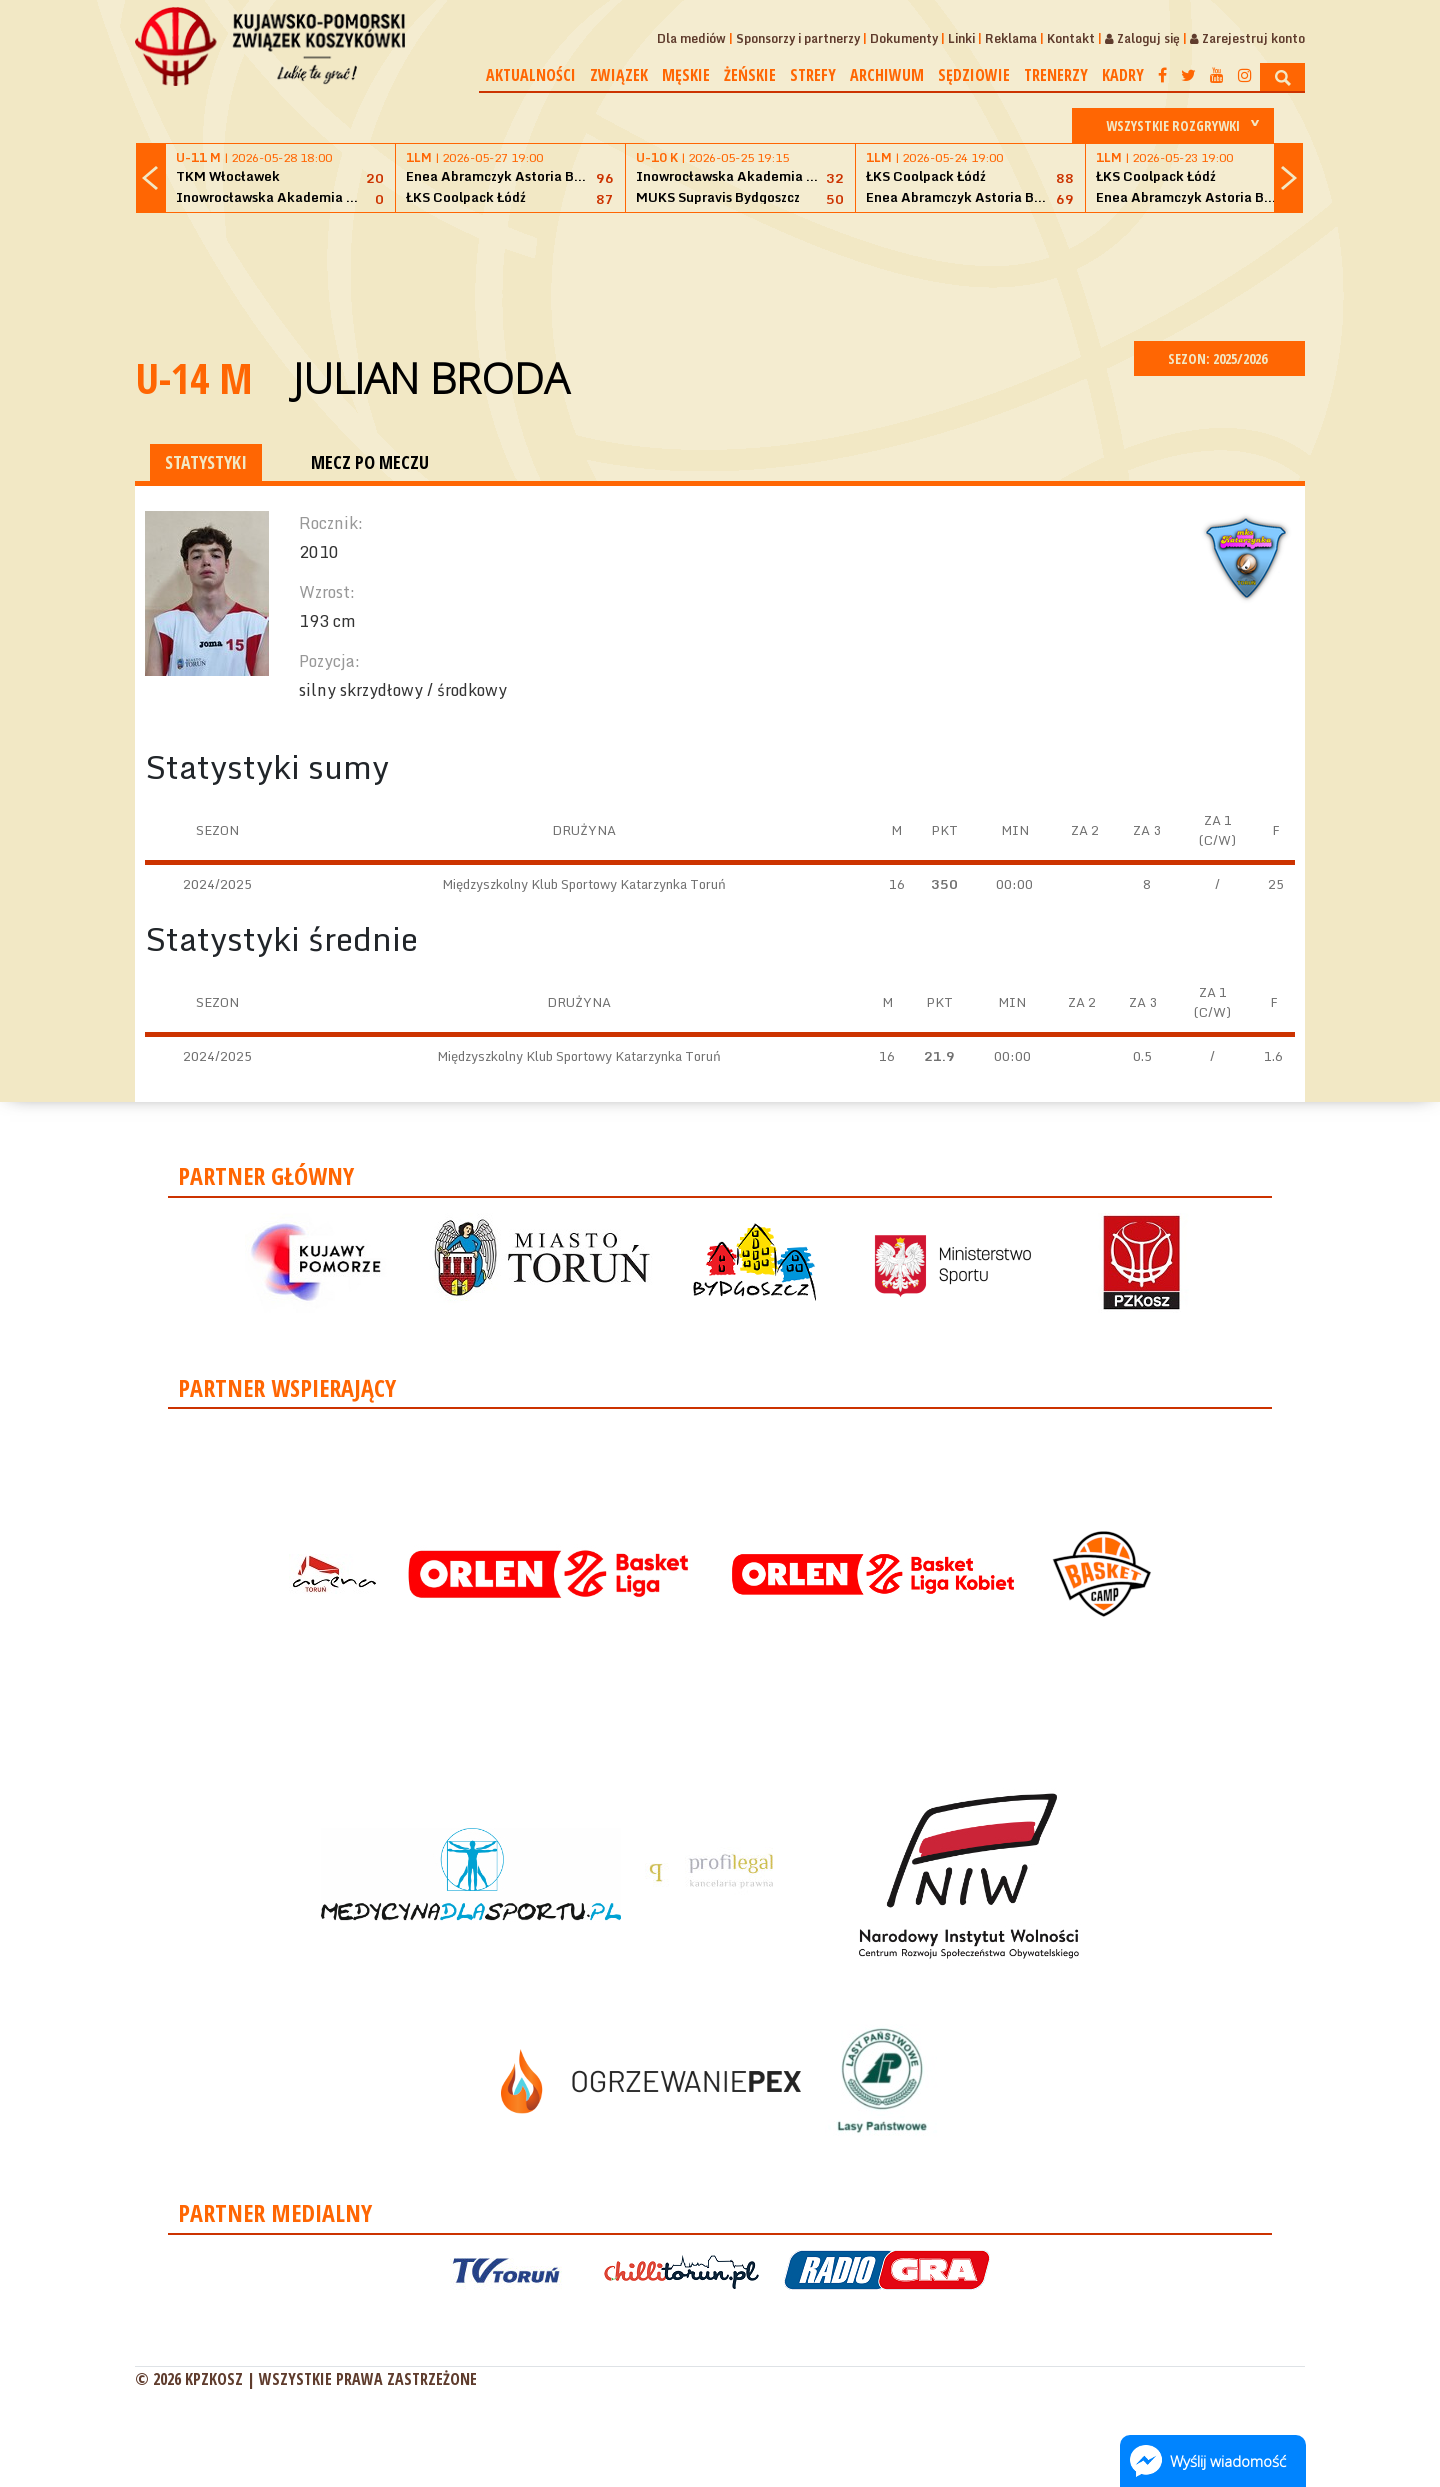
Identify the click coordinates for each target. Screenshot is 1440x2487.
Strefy (813, 75)
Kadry (1123, 75)
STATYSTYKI (206, 462)
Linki (961, 38)
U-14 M (194, 377)
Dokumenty (904, 38)
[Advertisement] (720, 274)
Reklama (1011, 38)
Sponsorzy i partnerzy (798, 38)
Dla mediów (691, 38)
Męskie (686, 75)
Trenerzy (1056, 75)
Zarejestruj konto (1247, 38)
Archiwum (887, 75)
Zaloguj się (1142, 38)
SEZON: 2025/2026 (1219, 358)
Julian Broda (431, 377)
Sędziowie (974, 75)
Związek (619, 75)
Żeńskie (750, 75)
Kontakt (1071, 38)
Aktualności (531, 75)
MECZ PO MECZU (370, 462)
